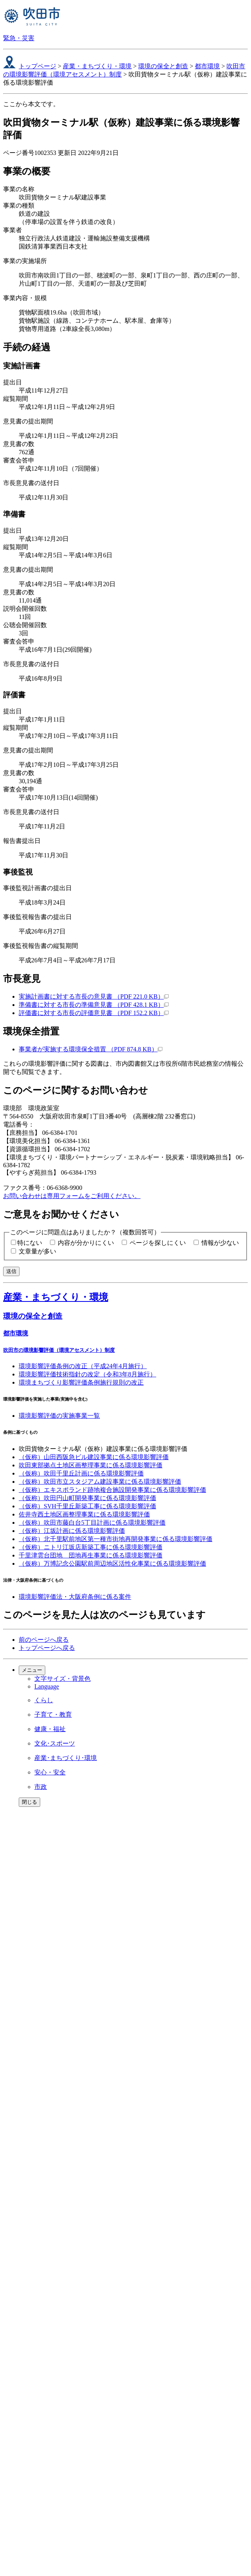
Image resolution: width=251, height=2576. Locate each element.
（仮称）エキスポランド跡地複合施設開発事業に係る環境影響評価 (112, 1489)
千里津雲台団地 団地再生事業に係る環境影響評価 (90, 1555)
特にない (29, 1242)
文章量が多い (37, 1251)
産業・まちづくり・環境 (97, 66)
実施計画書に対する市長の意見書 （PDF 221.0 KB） (94, 996)
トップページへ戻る (47, 1647)
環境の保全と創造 (163, 66)
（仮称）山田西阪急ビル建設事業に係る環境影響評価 (94, 1457)
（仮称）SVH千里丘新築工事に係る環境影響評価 (87, 1506)
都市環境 (207, 66)
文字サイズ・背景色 (62, 1678)
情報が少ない (220, 1242)
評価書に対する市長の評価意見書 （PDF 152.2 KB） (94, 1013)
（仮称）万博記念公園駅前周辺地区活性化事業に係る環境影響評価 (112, 1563)
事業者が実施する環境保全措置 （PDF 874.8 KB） (90, 1049)
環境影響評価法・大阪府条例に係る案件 (75, 1596)
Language (46, 1686)
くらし (43, 1700)
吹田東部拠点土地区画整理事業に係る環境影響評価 (90, 1465)
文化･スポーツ (54, 1743)
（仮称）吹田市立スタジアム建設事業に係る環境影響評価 (100, 1481)
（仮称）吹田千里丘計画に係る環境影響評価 (81, 1473)
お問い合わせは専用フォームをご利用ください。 (72, 1196)
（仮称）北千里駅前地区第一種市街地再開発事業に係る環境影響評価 (115, 1539)
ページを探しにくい (158, 1242)
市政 (40, 1786)
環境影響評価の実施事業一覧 (59, 1415)
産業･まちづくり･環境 (65, 1758)
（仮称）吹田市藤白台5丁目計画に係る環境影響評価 (92, 1522)
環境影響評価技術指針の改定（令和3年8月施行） (87, 1374)
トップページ (37, 66)
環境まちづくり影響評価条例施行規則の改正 (81, 1382)
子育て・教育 (53, 1714)
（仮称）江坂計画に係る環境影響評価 (72, 1530)
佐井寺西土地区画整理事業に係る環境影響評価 (84, 1514)
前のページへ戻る (44, 1639)
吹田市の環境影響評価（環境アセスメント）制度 (59, 1350)
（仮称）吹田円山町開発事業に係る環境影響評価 (87, 1498)
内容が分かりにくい (86, 1242)
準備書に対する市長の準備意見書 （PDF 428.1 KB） (94, 1004)
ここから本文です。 (31, 104)
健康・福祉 (50, 1729)
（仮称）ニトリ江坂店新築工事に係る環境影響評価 (90, 1547)
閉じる (29, 1802)
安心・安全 (50, 1772)
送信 (11, 1271)
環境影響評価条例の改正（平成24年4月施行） (83, 1366)
